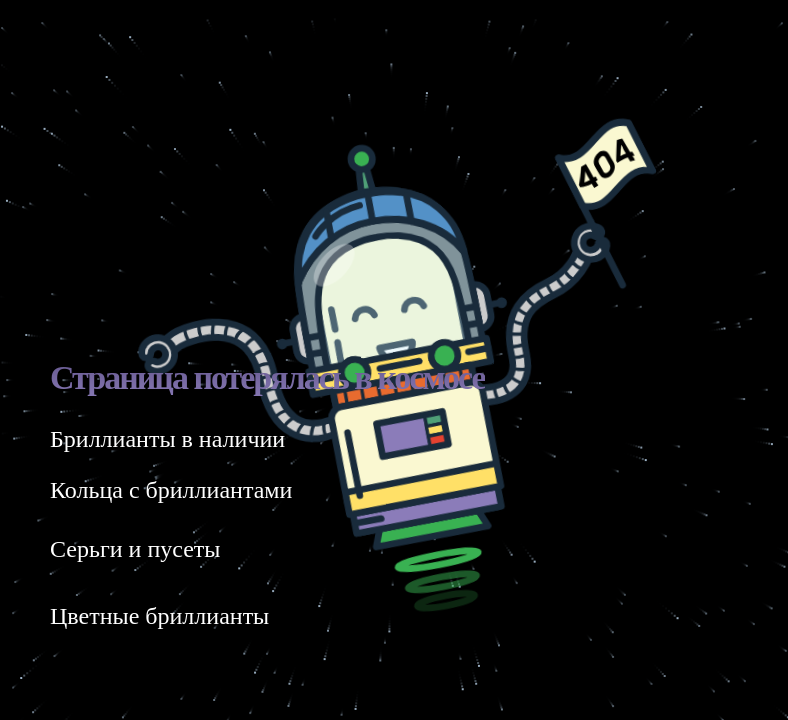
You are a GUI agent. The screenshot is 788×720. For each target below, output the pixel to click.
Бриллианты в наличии (167, 439)
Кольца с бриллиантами (171, 490)
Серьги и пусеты (135, 549)
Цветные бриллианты (159, 616)
